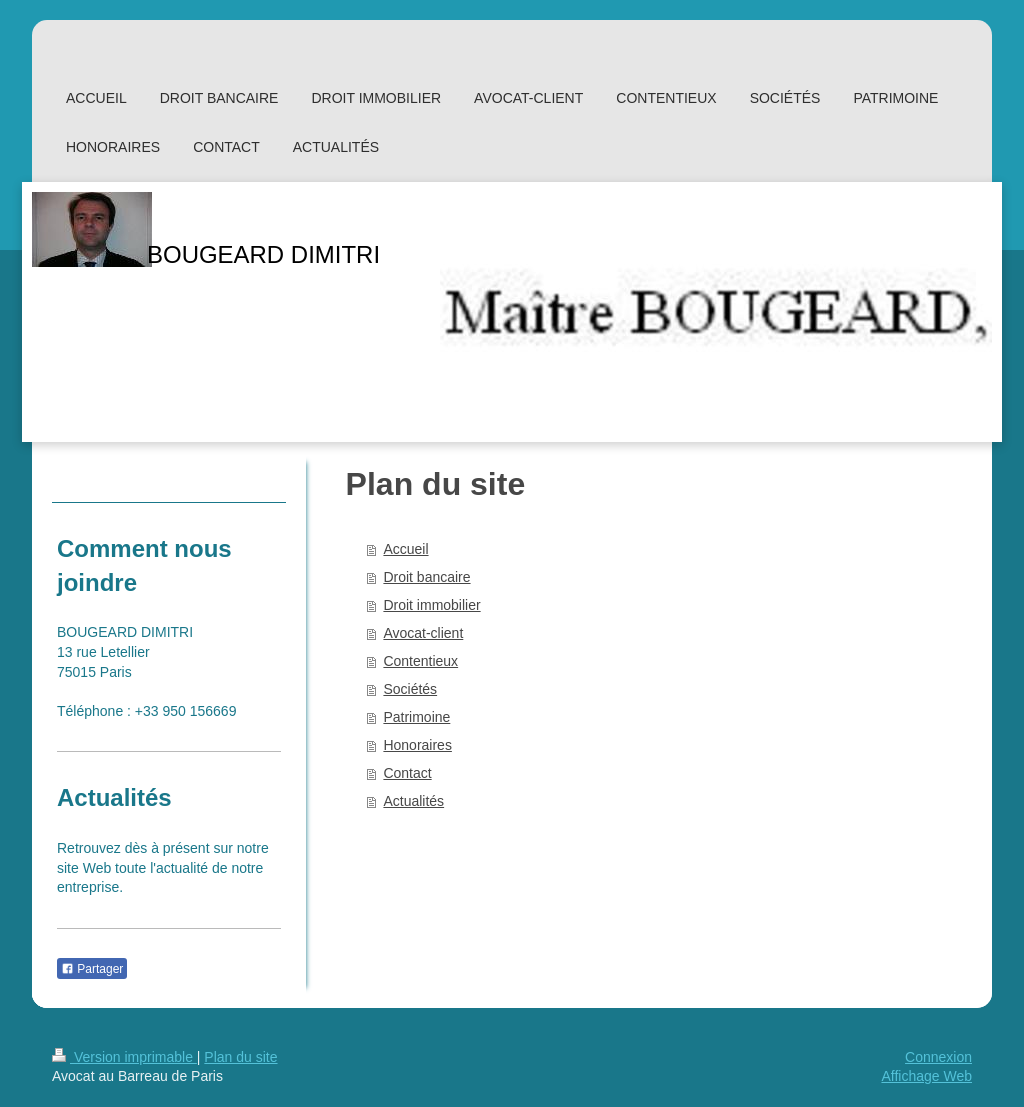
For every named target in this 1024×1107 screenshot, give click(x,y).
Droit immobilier (431, 605)
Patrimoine (416, 717)
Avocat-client (423, 633)
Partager (92, 969)
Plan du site (240, 1057)
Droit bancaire (426, 577)
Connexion (938, 1057)
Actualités (413, 801)
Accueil (405, 549)
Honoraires (417, 745)
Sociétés (410, 689)
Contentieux (420, 661)
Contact (407, 773)
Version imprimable (124, 1057)
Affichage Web (926, 1076)
